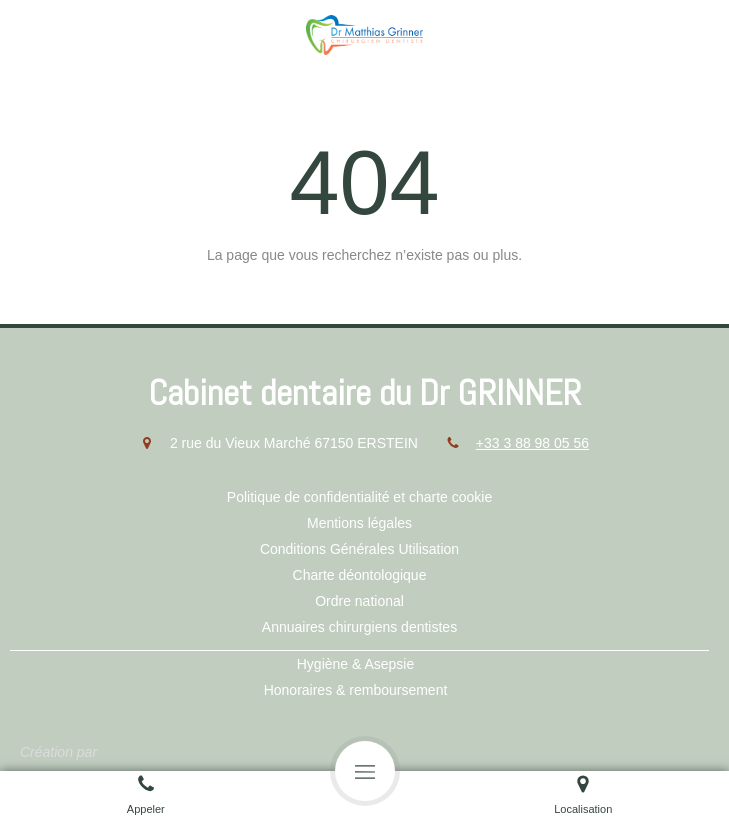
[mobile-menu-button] (365, 771)
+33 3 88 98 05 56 (532, 443)
